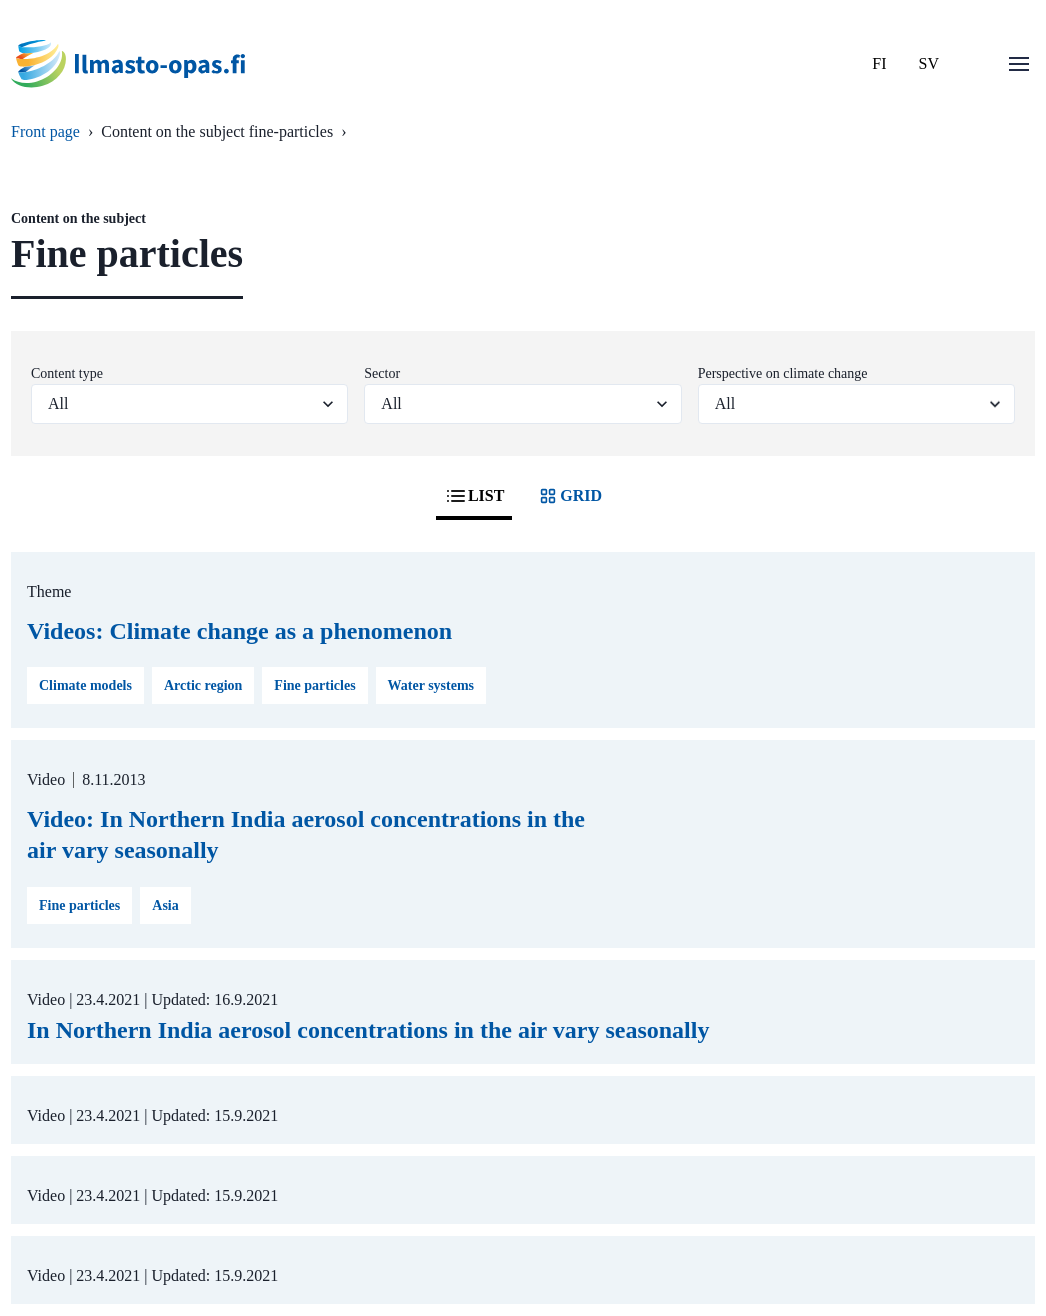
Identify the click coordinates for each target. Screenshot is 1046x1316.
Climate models (85, 685)
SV (929, 63)
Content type (67, 373)
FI (879, 63)
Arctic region (203, 685)
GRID (569, 496)
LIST (474, 496)
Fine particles (314, 685)
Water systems (431, 685)
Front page (45, 131)
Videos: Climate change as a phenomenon (239, 631)
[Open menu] (1019, 64)
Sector (382, 373)
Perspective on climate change (783, 373)
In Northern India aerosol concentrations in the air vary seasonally (368, 1030)
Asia (165, 905)
